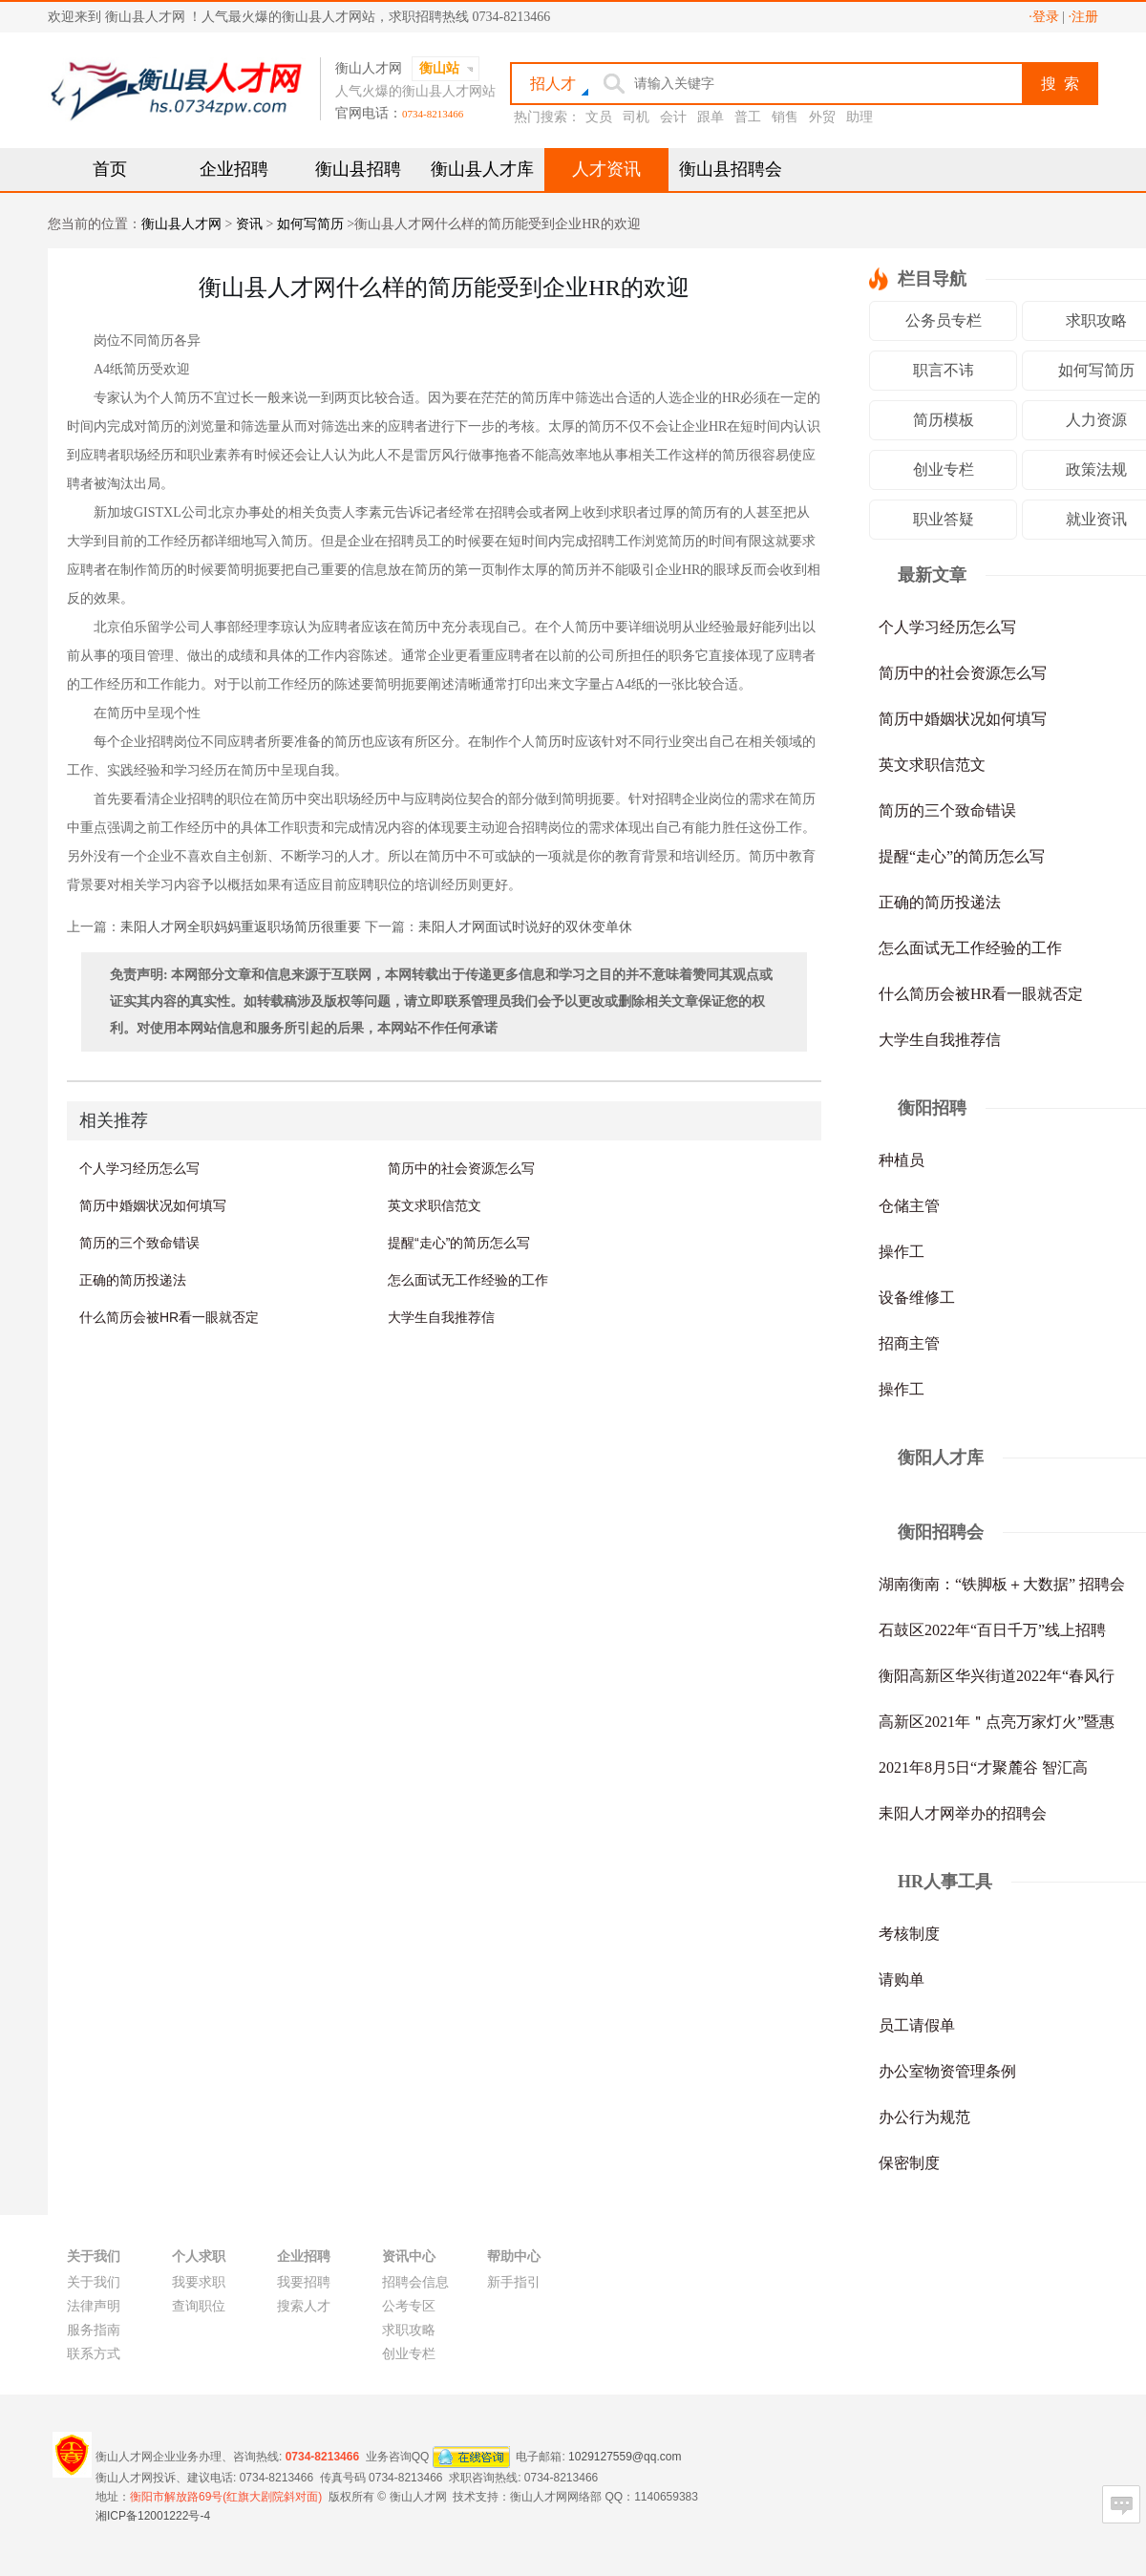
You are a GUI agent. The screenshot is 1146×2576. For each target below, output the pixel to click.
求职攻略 (408, 2330)
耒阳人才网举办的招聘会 (963, 1813)
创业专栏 (943, 469)
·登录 (1044, 17)
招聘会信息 (415, 2282)
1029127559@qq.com (624, 2455)
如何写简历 (310, 224)
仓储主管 (909, 1206)
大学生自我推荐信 (441, 1317)
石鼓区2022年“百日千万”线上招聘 (992, 1630)
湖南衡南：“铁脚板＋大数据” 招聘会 (1002, 1584)
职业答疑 (943, 519)
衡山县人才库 (482, 169)
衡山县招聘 (358, 169)
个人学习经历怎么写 (139, 1168)
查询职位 (198, 2306)
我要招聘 (303, 2282)
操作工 (901, 1252)
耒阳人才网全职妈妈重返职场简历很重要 (240, 927)
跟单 (710, 117)
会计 (673, 117)
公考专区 (408, 2306)
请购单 (901, 1979)
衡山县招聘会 (730, 169)
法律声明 (93, 2306)
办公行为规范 (924, 2117)
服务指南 (93, 2330)
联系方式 (93, 2354)
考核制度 (909, 1934)
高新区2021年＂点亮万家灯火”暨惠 (996, 1722)
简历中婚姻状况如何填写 (152, 1205)
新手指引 (514, 2282)
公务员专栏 (943, 320)
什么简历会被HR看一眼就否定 (169, 1317)
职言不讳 (943, 370)
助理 (859, 117)
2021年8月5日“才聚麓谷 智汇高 (983, 1767)
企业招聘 (234, 169)
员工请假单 (917, 2025)
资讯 (249, 224)
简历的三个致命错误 (139, 1242)
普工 (747, 117)
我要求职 (198, 2282)
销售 (785, 117)
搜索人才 (303, 2306)
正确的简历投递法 (132, 1280)
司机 (636, 117)
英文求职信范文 (434, 1205)
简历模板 (943, 420)
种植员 (901, 1160)
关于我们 (93, 2282)
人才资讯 (606, 169)
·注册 (1084, 17)
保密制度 (909, 2163)
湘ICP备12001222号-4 (153, 2516)
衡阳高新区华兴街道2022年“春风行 (996, 1676)
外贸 (822, 117)
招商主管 (909, 1343)
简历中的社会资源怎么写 (461, 1168)
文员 (598, 117)
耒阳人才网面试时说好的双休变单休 (525, 927)
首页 (110, 169)
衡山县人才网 (181, 224)
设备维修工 (917, 1297)
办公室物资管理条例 (947, 2071)
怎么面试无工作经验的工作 (468, 1280)
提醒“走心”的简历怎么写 (459, 1242)
